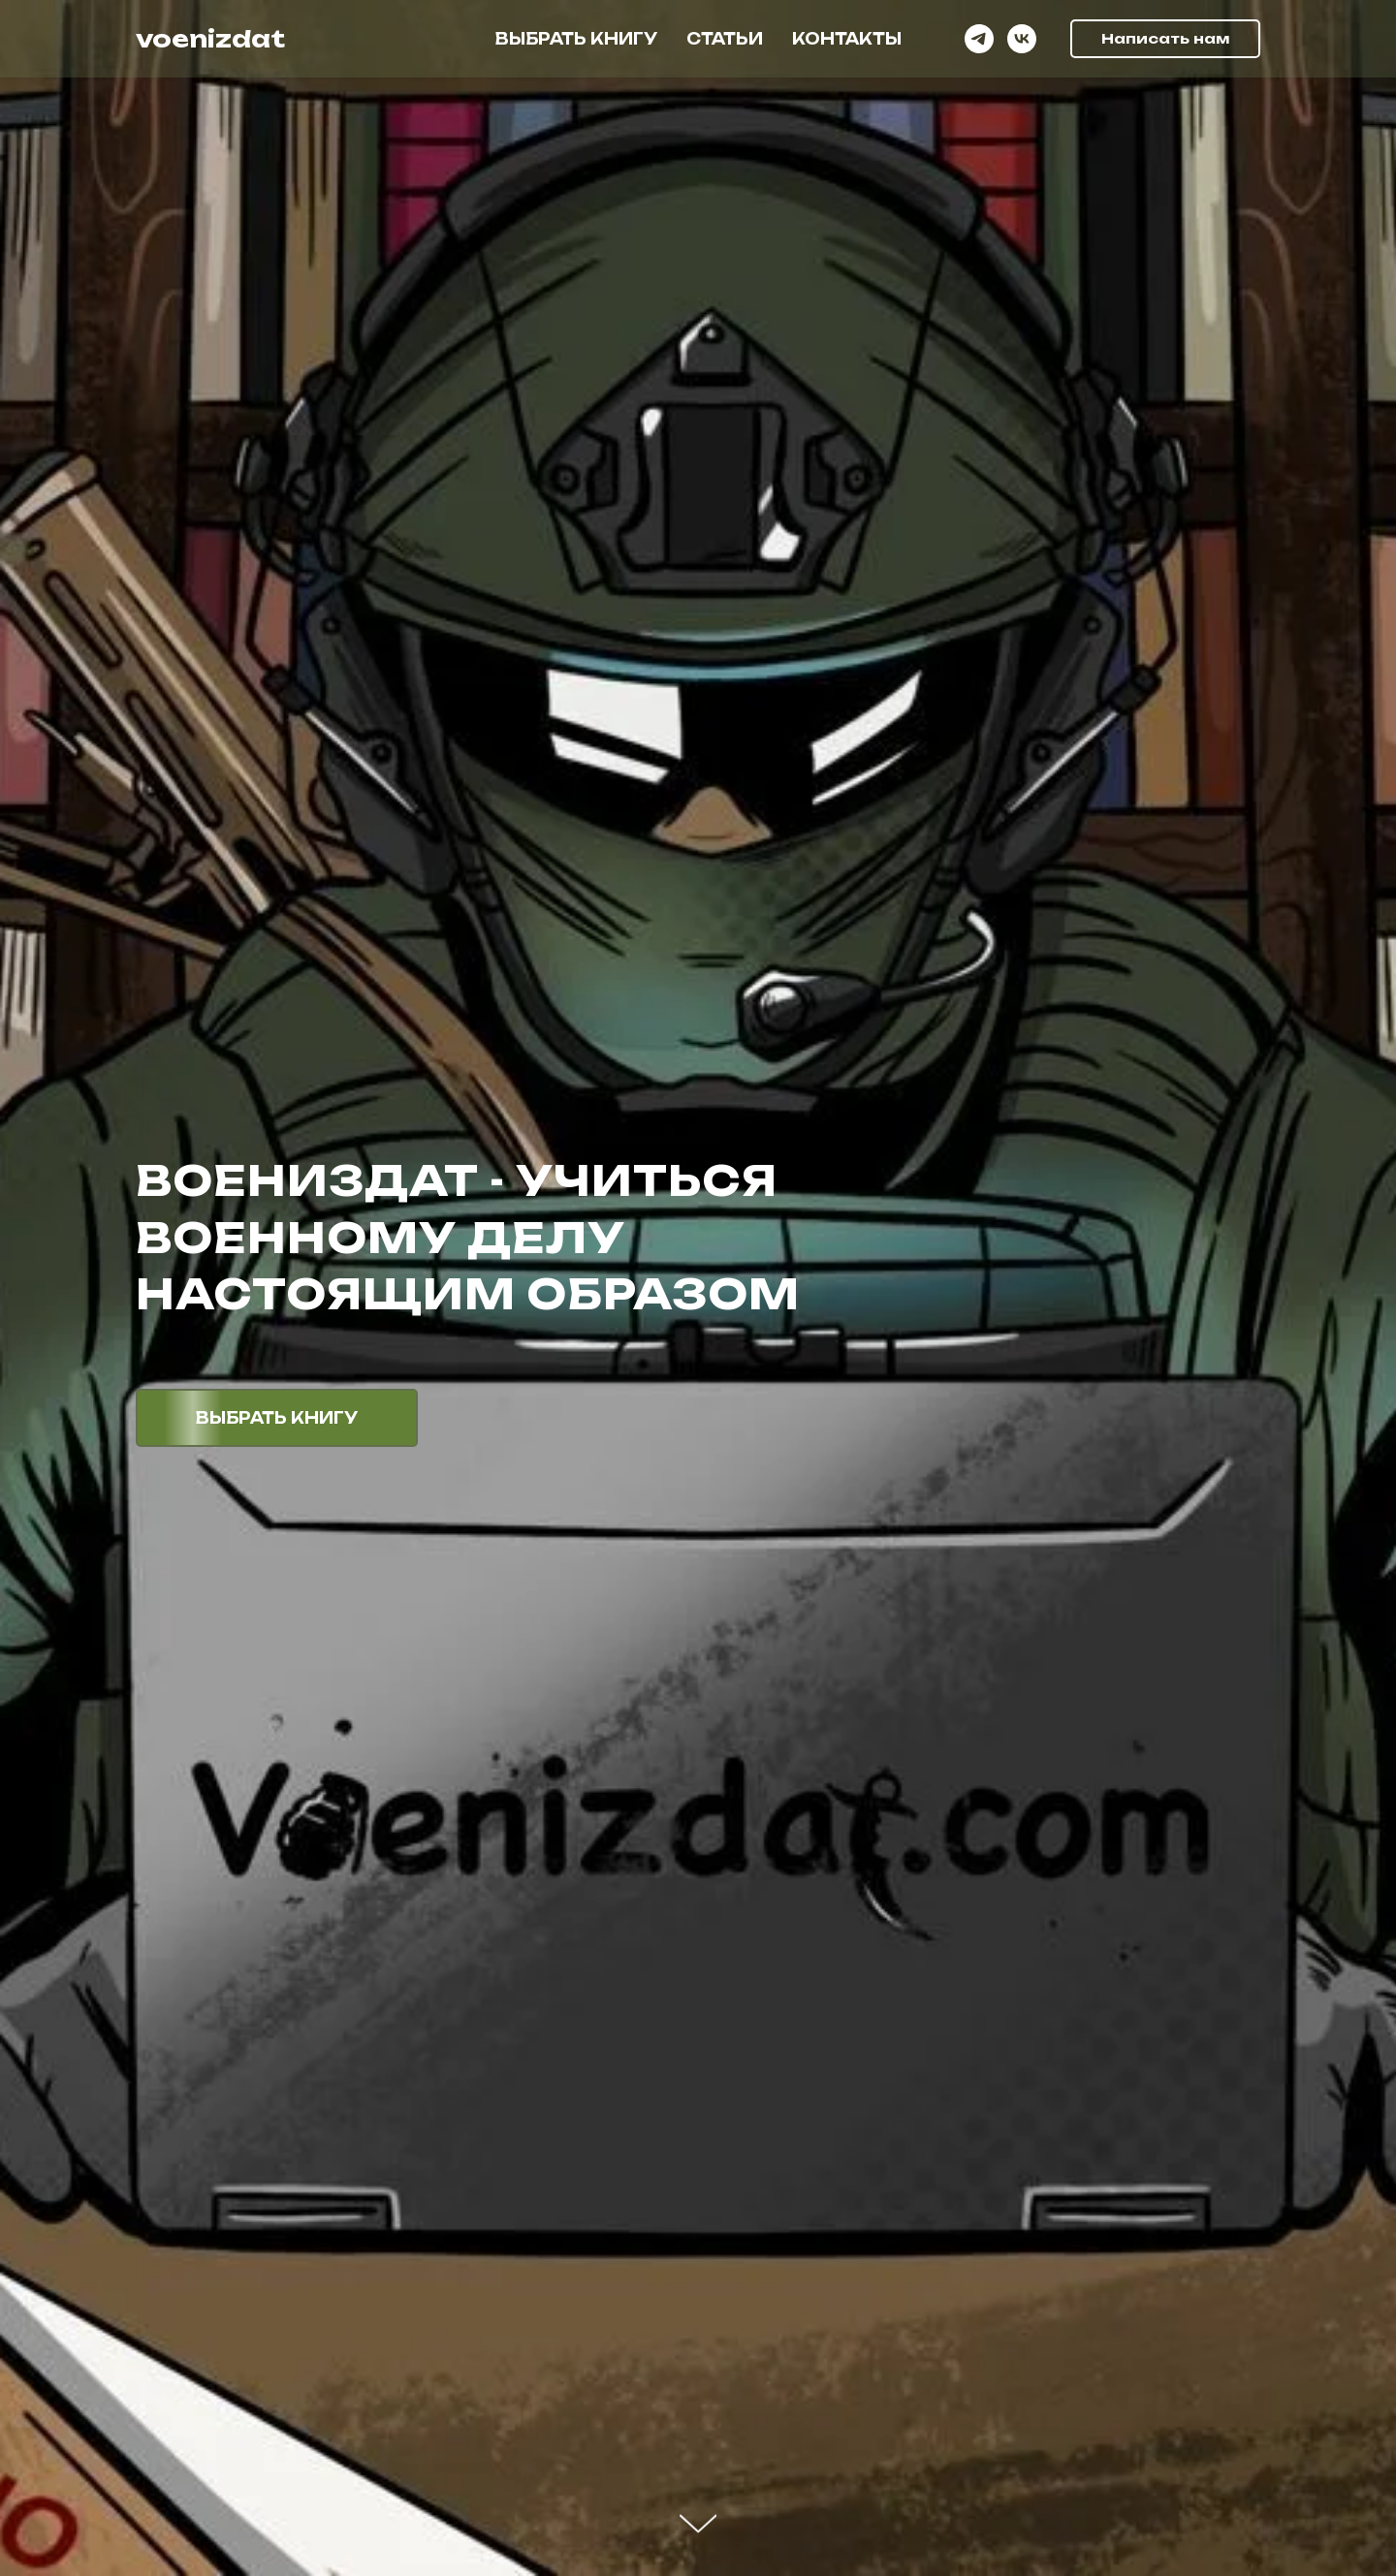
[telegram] (979, 38)
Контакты (847, 38)
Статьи (724, 38)
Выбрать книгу (576, 38)
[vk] (1021, 38)
